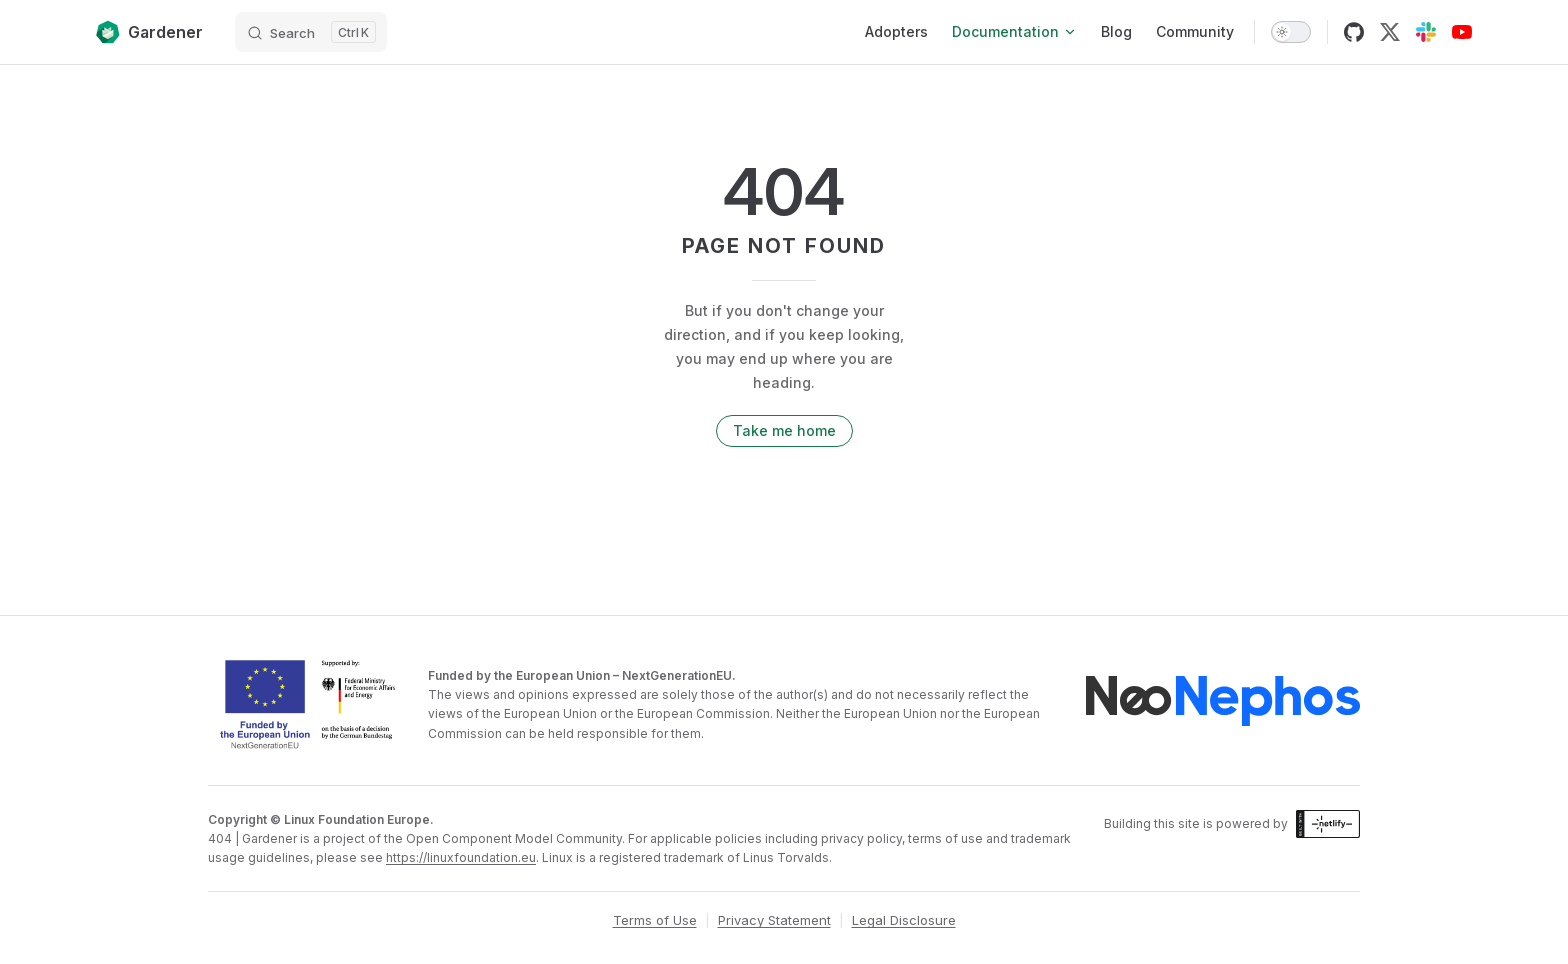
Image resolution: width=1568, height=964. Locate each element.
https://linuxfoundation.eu (461, 857)
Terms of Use (655, 920)
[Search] (311, 32)
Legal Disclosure (904, 920)
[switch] (1291, 32)
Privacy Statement (774, 920)
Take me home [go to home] (784, 430)
